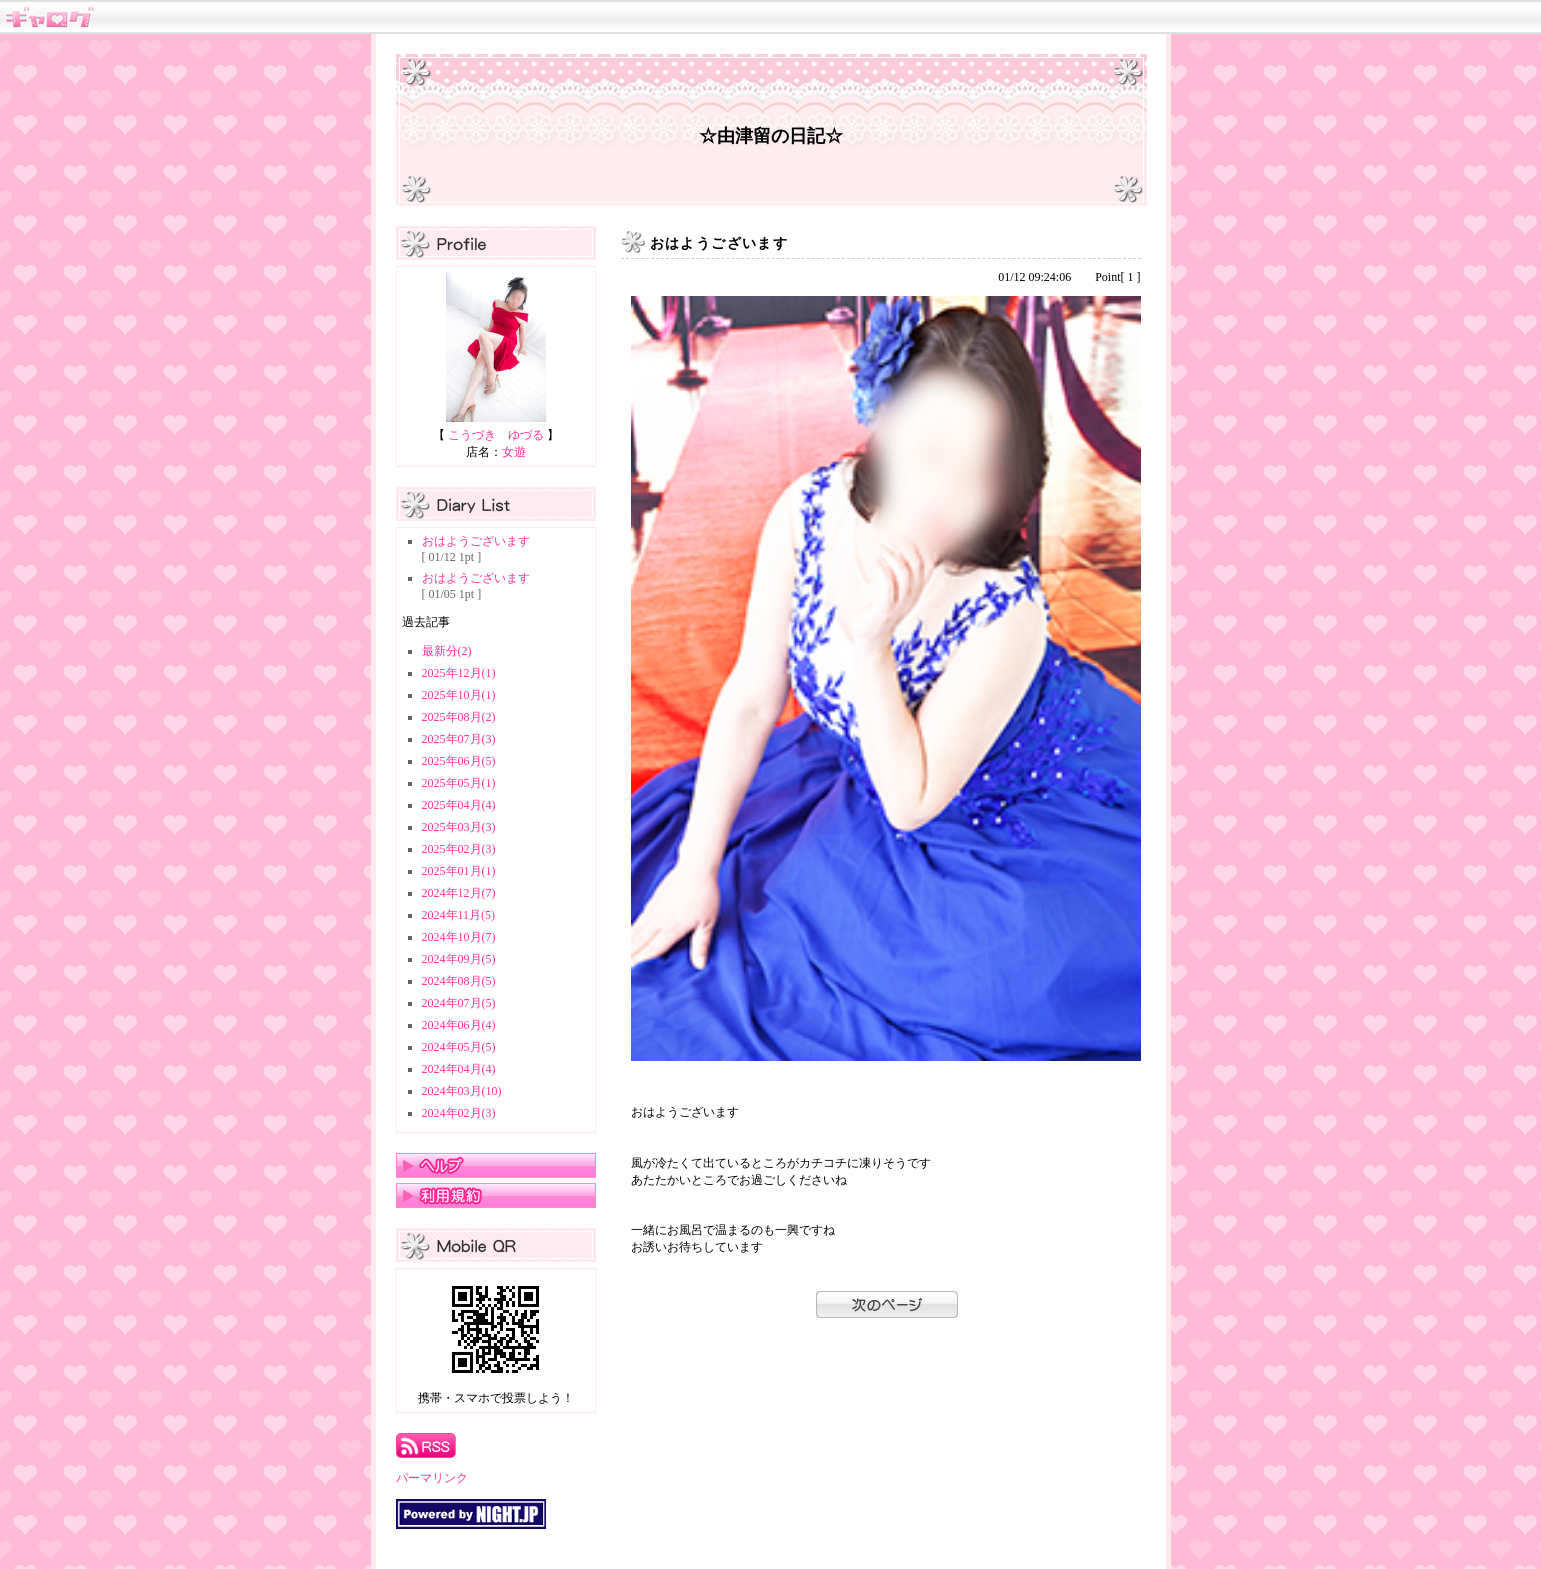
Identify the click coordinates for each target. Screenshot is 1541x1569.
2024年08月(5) (459, 981)
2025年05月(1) (459, 783)
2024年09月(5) (459, 959)
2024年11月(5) (459, 915)
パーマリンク (432, 1478)
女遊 (514, 452)
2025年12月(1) (459, 673)
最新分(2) (447, 651)
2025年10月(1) (459, 695)
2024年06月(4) (459, 1025)
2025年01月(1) (459, 871)
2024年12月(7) (459, 893)
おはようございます (476, 541)
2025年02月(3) (459, 849)
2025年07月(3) (459, 739)
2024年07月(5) (459, 1003)
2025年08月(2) (459, 717)
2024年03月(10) (462, 1091)
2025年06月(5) (459, 761)
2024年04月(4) (459, 1069)
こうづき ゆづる (496, 435)
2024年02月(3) (459, 1113)
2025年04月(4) (459, 805)
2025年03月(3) (459, 827)
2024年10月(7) (459, 937)
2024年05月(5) (459, 1047)
